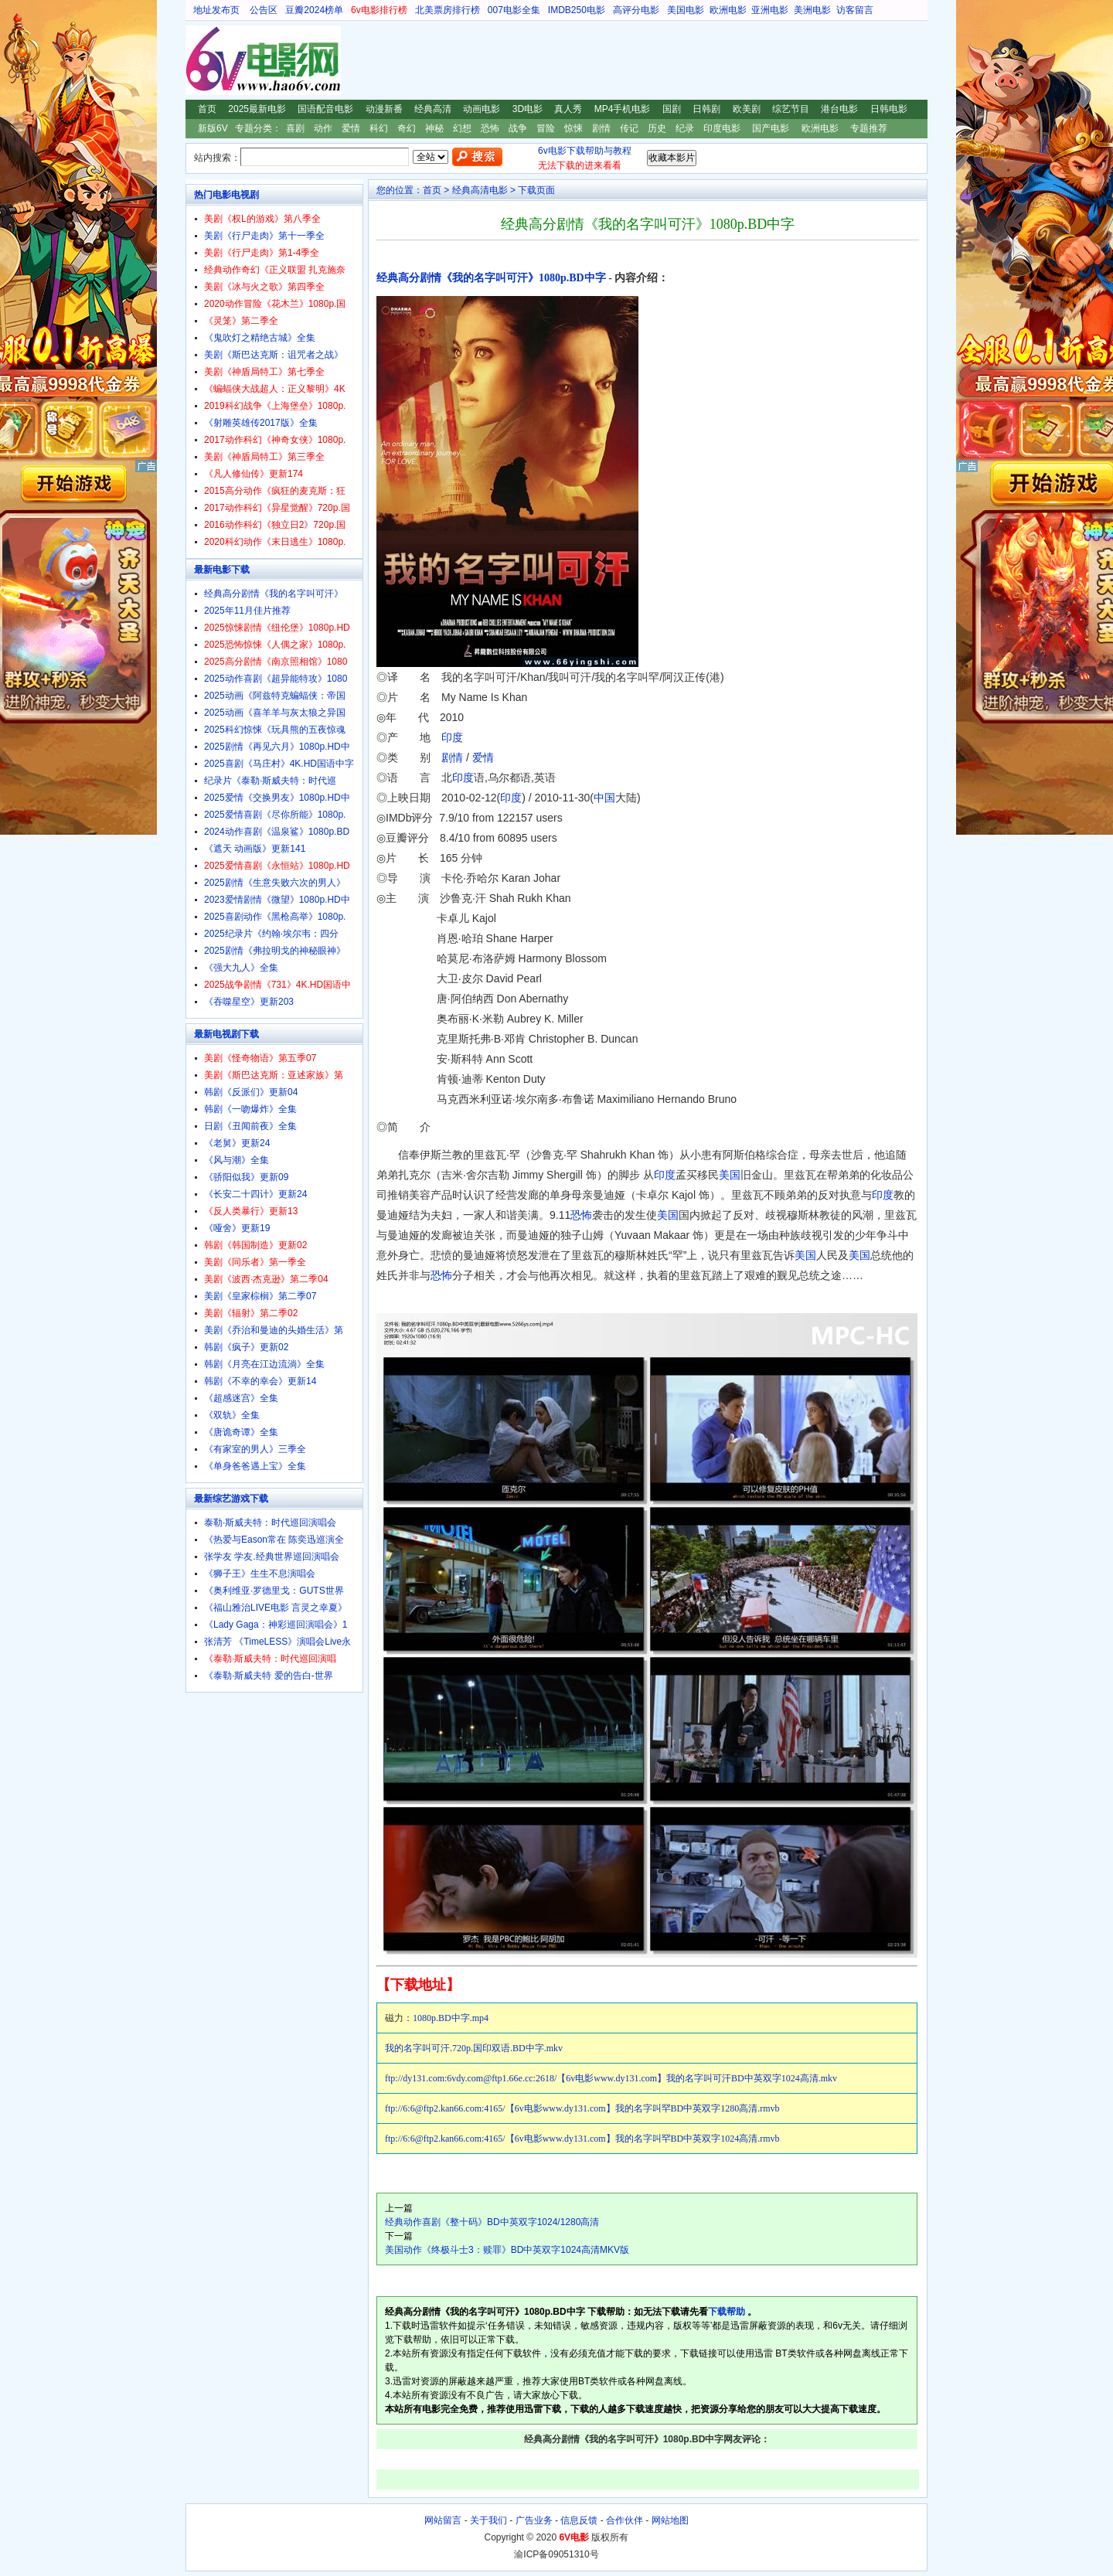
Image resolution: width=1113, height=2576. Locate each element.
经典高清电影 (480, 190)
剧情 (601, 128)
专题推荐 (868, 128)
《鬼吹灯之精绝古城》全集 (259, 337)
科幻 (378, 128)
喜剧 (295, 128)
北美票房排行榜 (447, 10)
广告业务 (534, 2520)
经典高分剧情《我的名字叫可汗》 (273, 593)
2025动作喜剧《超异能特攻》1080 (275, 678)
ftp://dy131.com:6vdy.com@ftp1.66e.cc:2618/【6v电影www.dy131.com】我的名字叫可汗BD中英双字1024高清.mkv (611, 2078)
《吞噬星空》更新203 (249, 1001)
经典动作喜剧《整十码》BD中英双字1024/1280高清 (492, 2222)
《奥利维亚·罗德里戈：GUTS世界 (274, 1590)
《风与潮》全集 (236, 1160)
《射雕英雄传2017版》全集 (261, 422)
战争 (518, 128)
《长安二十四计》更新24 (255, 1194)
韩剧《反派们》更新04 (251, 1092)
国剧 (671, 109)
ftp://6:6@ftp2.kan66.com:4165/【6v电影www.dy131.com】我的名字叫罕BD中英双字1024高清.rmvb (582, 2138)
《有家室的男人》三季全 (255, 1449)
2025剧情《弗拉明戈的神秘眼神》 (274, 950)
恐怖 (490, 128)
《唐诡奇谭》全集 (241, 1432)
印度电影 (721, 128)
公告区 (263, 10)
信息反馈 (578, 2520)
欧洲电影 (728, 10)
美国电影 (685, 10)
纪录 (685, 128)
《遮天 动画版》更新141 (254, 848)
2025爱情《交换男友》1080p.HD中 (277, 797)
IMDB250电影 (576, 10)
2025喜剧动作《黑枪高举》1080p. (274, 916)
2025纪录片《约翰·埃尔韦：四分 (271, 933)
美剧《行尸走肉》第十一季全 (264, 235)
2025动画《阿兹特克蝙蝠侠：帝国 (274, 695)
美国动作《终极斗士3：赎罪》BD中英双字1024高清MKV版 (507, 2249)
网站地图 (670, 2520)
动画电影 (481, 109)
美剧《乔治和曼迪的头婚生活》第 (273, 1330)
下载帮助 (726, 2311)
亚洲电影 (769, 10)
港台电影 (839, 109)
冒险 (545, 128)
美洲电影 (812, 10)
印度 (452, 737)
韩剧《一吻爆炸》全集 (250, 1109)
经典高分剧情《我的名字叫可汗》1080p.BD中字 (491, 278)
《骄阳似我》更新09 (246, 1177)
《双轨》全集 (232, 1415)
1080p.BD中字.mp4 (450, 2018)
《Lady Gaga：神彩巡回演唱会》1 (275, 1624)
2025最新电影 (257, 109)
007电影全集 (514, 10)
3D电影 (527, 109)
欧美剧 (747, 109)
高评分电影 (636, 10)
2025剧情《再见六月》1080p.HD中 (277, 746)
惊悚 (573, 128)
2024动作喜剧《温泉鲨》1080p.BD (276, 831)
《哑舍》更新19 (237, 1228)
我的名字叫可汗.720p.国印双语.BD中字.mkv (474, 2048)
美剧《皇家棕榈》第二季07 (260, 1296)
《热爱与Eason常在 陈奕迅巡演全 (274, 1539)
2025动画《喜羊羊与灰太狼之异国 (274, 712)
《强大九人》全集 (241, 967)
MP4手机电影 (622, 109)
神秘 (434, 128)
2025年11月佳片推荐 (247, 610)
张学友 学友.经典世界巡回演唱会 (271, 1556)
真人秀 (568, 109)
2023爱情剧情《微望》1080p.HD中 (277, 899)
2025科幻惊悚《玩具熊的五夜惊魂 (274, 729)
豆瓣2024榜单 (314, 10)
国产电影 (770, 128)
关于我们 (488, 2520)
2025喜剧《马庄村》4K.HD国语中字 (279, 763)
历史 (657, 128)
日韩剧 (706, 109)
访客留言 (854, 10)
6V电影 (200, 60)
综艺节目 (790, 109)
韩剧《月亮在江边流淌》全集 (264, 1364)
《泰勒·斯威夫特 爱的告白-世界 (268, 1675)
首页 (207, 109)
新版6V (213, 128)
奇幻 (406, 128)
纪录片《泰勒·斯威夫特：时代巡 (270, 780)
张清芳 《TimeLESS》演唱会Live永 (277, 1641)
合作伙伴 (624, 2520)
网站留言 (442, 2520)
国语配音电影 (325, 109)
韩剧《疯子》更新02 (246, 1347)
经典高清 (432, 109)
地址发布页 (216, 10)
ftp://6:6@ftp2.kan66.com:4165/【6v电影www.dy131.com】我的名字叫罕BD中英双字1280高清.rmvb (582, 2108)
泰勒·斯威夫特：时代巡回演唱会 (270, 1522)
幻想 (462, 128)
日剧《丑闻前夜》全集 (250, 1126)
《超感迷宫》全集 (241, 1398)
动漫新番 (384, 109)
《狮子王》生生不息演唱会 (259, 1573)
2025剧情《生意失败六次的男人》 (274, 882)
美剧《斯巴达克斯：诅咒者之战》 (273, 354)
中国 (604, 797)
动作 (323, 128)
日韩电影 (888, 109)
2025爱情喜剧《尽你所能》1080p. (274, 814)
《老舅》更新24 (237, 1143)
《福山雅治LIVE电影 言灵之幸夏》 (275, 1607)
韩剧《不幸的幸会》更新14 (260, 1381)
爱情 (351, 128)
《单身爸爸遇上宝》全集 (255, 1466)
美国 (729, 1175)
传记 (629, 128)
